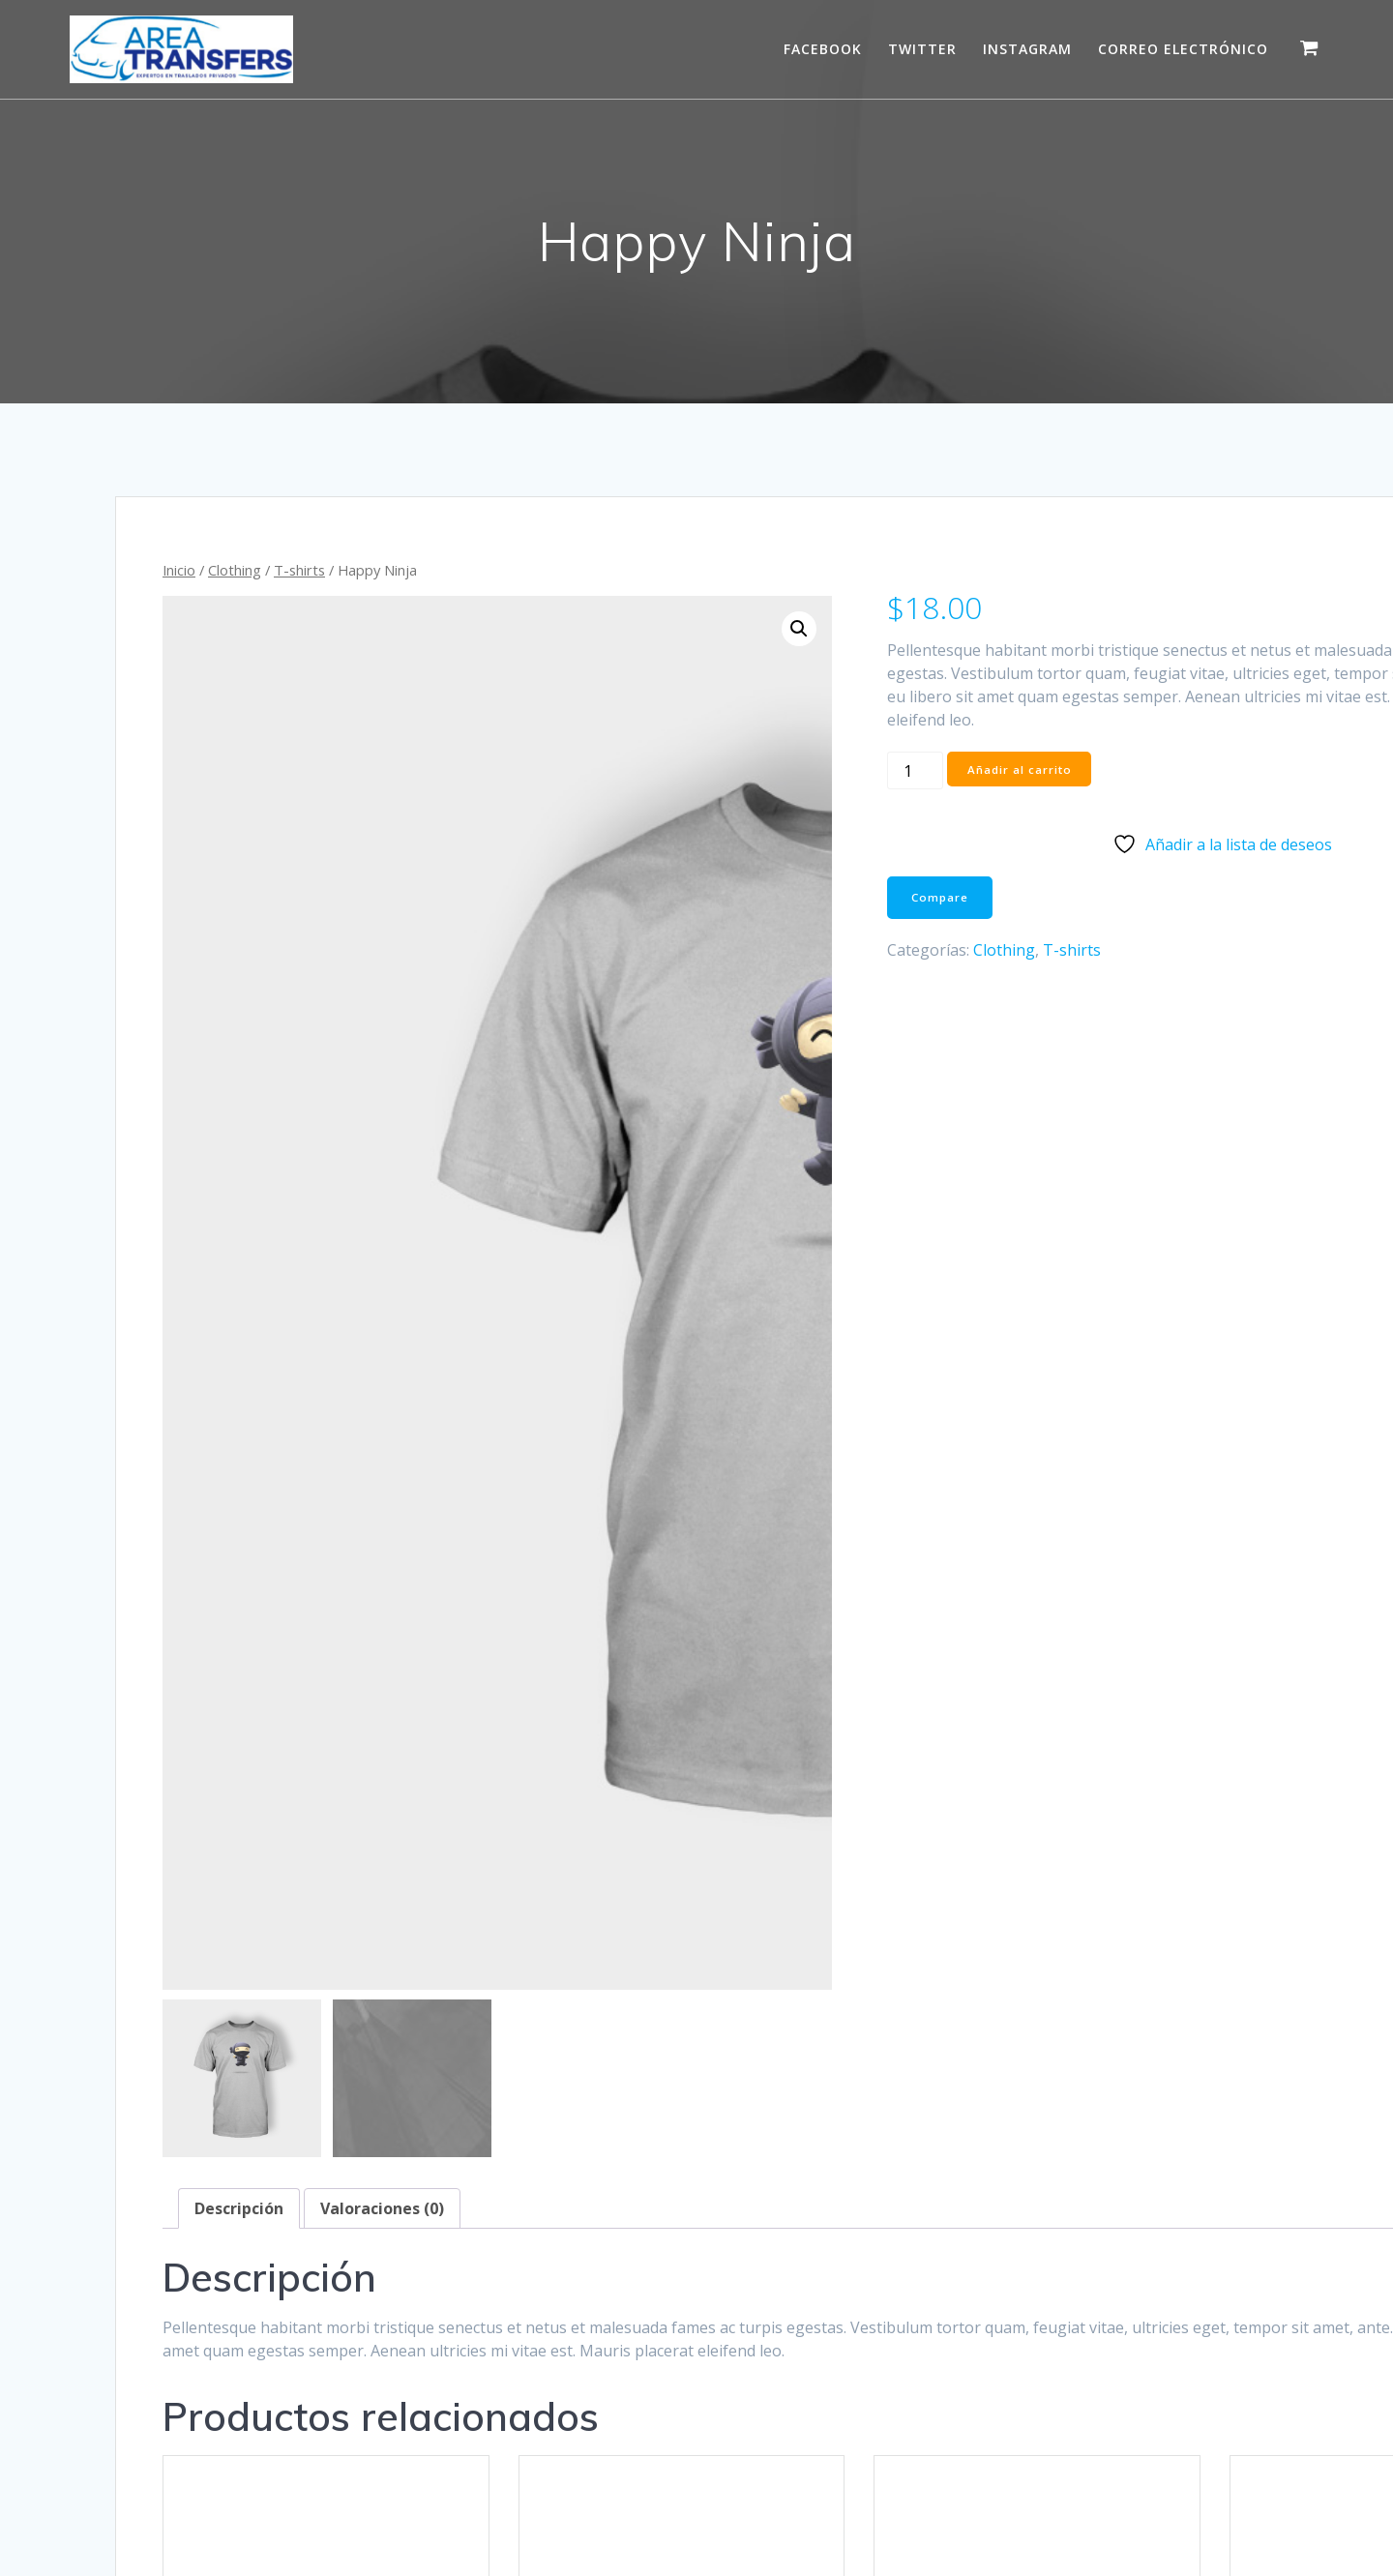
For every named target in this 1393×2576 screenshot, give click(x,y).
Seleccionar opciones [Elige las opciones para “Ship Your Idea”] (1108, 1980)
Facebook (823, 49)
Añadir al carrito (851, 793)
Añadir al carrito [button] (285, 1977)
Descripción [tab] (238, 1288)
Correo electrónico (1183, 49)
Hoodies (320, 1926)
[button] (642, 628)
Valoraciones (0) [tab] (382, 1288)
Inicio (179, 569)
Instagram (1027, 49)
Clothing (234, 569)
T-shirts (299, 569)
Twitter (922, 49)
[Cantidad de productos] (746, 794)
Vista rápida (285, 2036)
